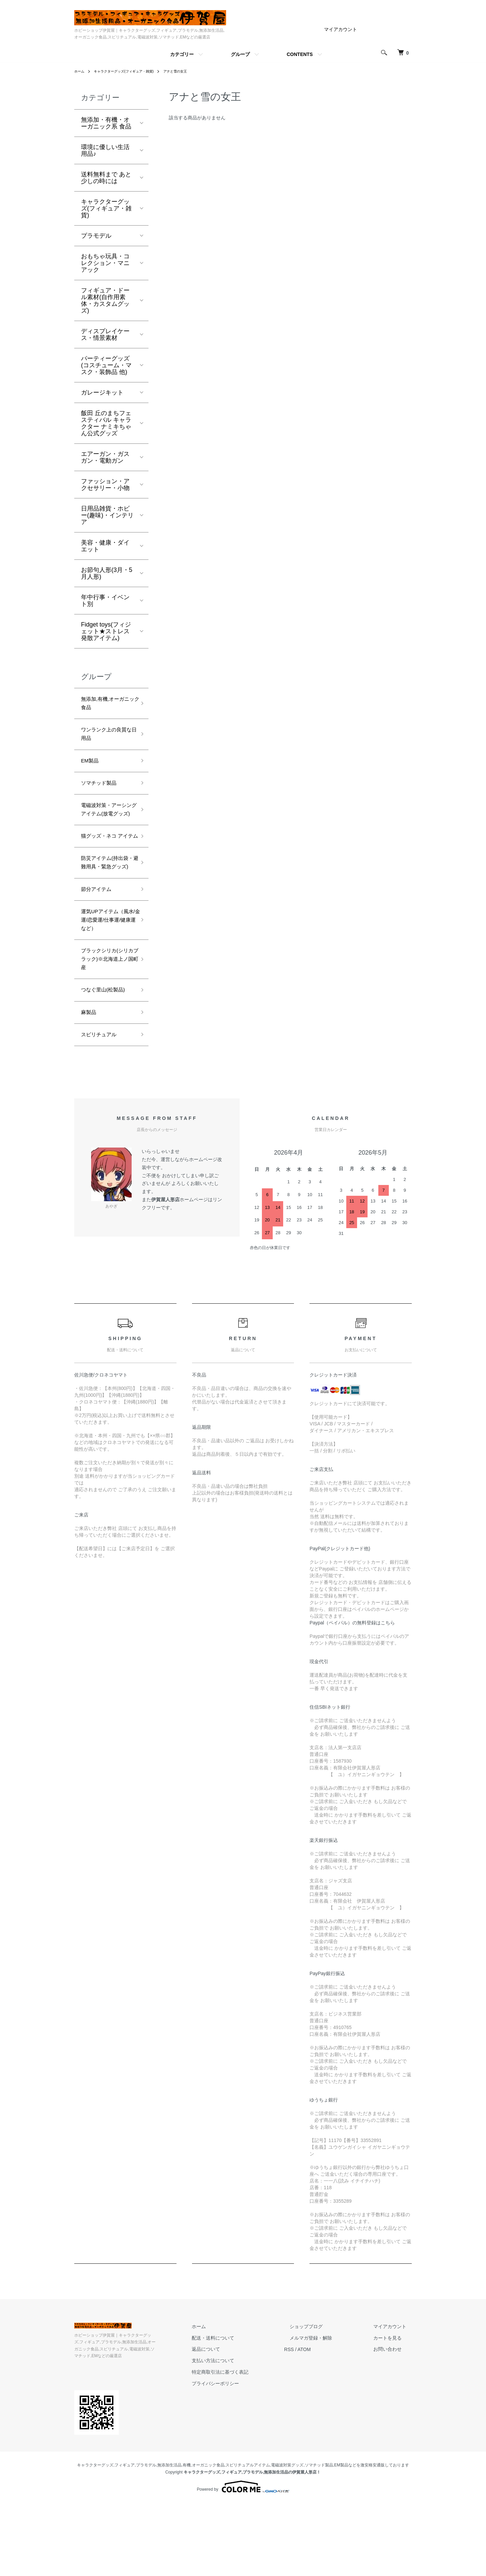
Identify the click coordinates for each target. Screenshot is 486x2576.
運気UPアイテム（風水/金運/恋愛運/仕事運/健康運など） (108, 981)
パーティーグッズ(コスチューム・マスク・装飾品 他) (106, 365)
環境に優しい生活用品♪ (105, 150)
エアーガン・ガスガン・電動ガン (105, 457)
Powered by (243, 2560)
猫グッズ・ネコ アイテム (106, 867)
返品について (233, 2429)
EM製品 (91, 768)
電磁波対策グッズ (287, 2538)
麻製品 (90, 1089)
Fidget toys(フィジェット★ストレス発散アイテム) (106, 631)
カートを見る (393, 2418)
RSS (311, 2429)
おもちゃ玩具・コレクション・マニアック (105, 263)
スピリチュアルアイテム (247, 2538)
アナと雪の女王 (191, 71)
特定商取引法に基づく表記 (247, 2452)
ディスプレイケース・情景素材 (105, 334)
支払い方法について (240, 2440)
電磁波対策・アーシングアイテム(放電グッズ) (106, 827)
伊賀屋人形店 (165, 1279)
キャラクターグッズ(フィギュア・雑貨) (131, 71)
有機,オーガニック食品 (203, 2538)
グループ (240, 54)
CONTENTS (300, 54)
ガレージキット (102, 392)
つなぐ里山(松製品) (107, 1065)
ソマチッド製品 (102, 793)
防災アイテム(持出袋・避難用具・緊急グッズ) (106, 906)
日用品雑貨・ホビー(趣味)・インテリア (107, 515)
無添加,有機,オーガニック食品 (107, 705)
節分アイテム (99, 941)
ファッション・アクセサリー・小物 (105, 484)
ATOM (325, 2429)
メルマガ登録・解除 (327, 2418)
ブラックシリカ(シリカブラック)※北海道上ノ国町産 (106, 1030)
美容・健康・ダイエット (105, 546)
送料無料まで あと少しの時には (106, 177)
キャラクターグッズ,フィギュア (106, 2538)
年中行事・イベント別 (105, 600)
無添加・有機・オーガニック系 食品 (106, 123)
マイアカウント (340, 29)
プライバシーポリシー (242, 2463)
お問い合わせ (393, 2429)
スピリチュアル (102, 1113)
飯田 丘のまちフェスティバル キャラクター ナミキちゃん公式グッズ (106, 423)
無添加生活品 (169, 2538)
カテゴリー (182, 54)
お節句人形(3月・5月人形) (106, 573)
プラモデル (96, 235)
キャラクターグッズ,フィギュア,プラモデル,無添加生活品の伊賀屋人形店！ (252, 2545)
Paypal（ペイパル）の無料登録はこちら (352, 1702)
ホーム (80, 71)
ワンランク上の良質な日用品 (105, 739)
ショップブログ (322, 2406)
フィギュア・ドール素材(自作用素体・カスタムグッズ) (105, 300)
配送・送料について (240, 2418)
